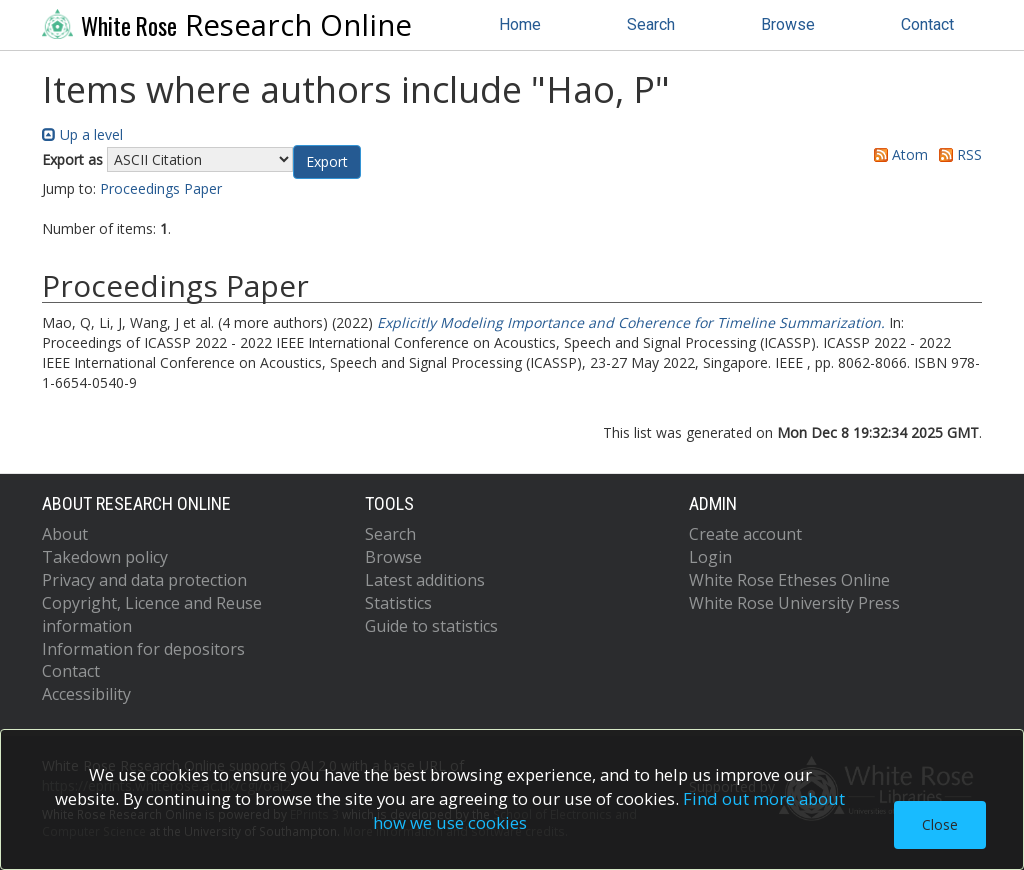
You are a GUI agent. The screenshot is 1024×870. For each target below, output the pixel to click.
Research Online (227, 25)
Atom (897, 154)
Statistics (398, 603)
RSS (957, 154)
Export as (72, 159)
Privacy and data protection (144, 580)
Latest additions (425, 580)
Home (520, 24)
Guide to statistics (431, 626)
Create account (745, 534)
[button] (327, 162)
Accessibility (86, 694)
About (65, 534)
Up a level (82, 134)
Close (940, 824)
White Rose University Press (794, 603)
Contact (927, 24)
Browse (788, 24)
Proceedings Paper (161, 188)
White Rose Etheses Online (789, 580)
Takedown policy (105, 557)
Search (651, 24)
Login (710, 557)
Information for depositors (143, 649)
